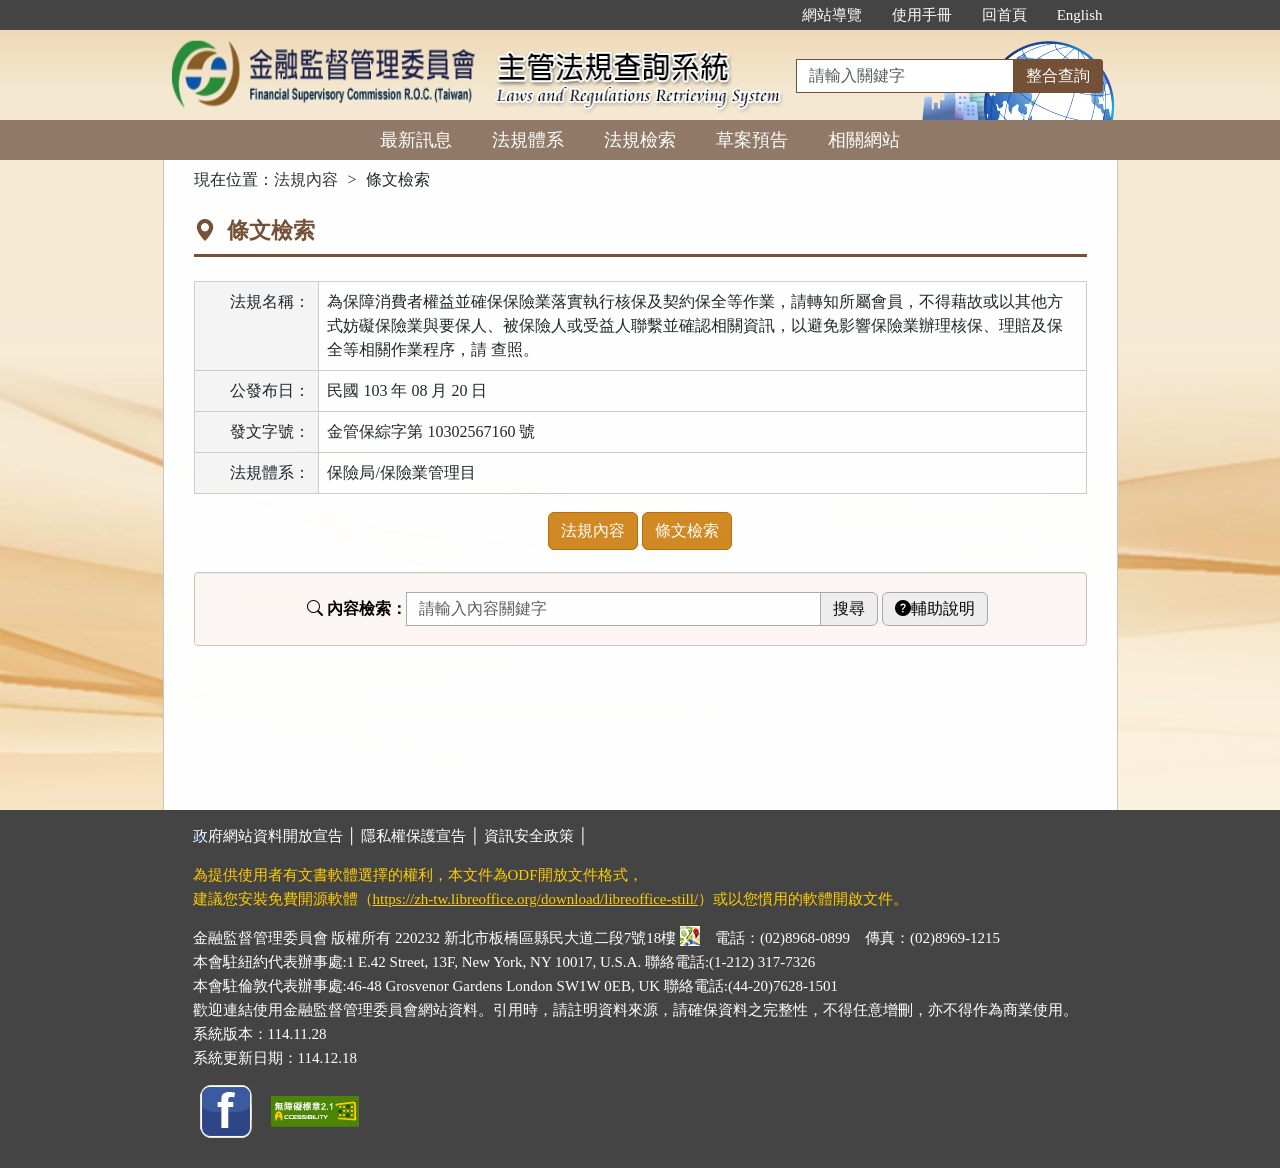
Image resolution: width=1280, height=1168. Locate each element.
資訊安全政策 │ (536, 836)
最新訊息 (416, 140)
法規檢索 (640, 140)
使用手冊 (922, 15)
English (1080, 15)
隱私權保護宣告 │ (422, 836)
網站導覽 (832, 15)
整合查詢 (1058, 75)
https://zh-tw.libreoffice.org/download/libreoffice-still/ (536, 899)
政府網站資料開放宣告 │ (277, 836)
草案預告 (752, 140)
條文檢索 (687, 530)
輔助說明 (935, 608)
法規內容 (306, 179)
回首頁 (1004, 15)
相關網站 (864, 140)
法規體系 (528, 140)
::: (765, 15)
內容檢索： (357, 608)
